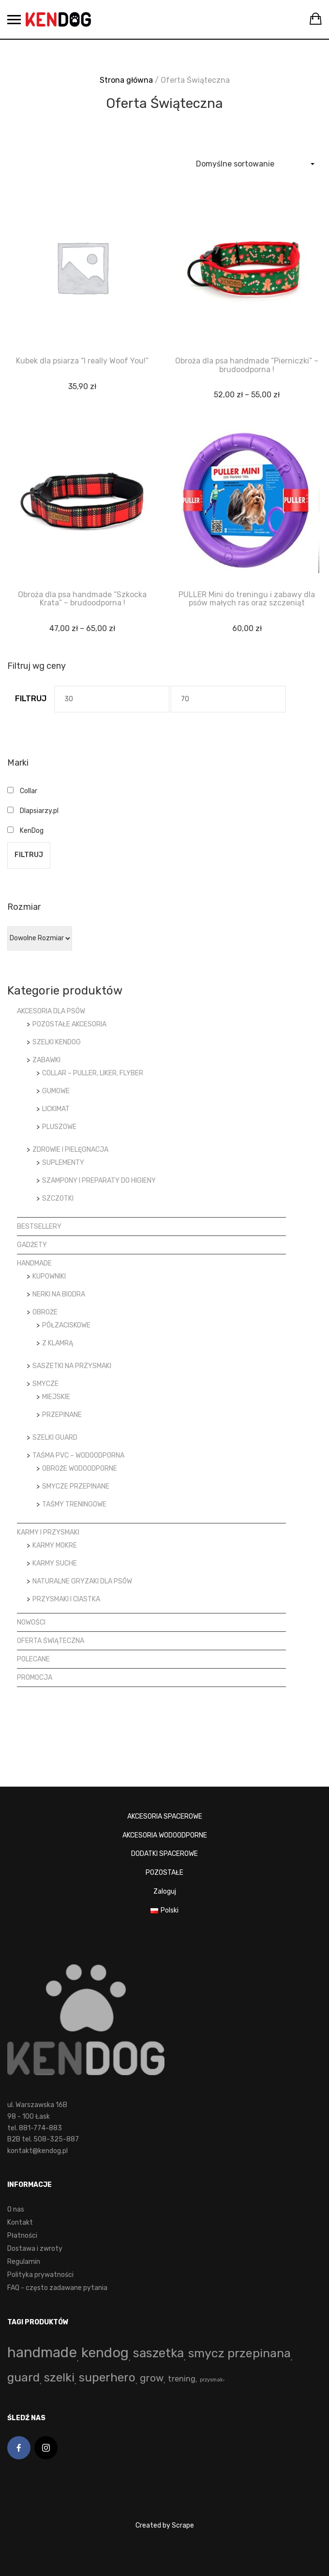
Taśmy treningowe (74, 1504)
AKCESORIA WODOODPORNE (164, 1835)
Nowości (31, 1622)
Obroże (45, 1312)
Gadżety (32, 1245)
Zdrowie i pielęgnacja (70, 1149)
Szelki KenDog (56, 1042)
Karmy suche (54, 1563)
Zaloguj (164, 1891)
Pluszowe (59, 1127)
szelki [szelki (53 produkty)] (59, 2377)
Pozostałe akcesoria (69, 1024)
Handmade (34, 1263)
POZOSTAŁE (164, 1872)
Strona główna (126, 80)
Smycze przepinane (75, 1486)
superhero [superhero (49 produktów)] (107, 2377)
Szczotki (58, 1198)
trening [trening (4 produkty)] (181, 2378)
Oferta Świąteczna (50, 1641)
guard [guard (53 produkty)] (23, 2377)
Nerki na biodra (58, 1294)
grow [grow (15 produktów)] (152, 2378)
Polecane (33, 1659)
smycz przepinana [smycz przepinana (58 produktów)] (239, 2353)
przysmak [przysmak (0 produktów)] (211, 2380)
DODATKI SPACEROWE (164, 1854)
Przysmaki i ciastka (66, 1599)
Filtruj (30, 698)
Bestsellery (39, 1226)
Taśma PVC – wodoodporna (78, 1455)
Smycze (45, 1384)
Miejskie (56, 1397)
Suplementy (63, 1163)
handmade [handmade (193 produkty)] (42, 2352)
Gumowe (56, 1091)
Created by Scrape (164, 2525)
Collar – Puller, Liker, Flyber (92, 1073)
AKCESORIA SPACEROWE (164, 1816)
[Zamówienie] (255, 163)
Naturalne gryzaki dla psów (82, 1581)
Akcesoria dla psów (51, 1011)
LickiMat (56, 1109)
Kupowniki (49, 1276)
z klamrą (57, 1343)
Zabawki (46, 1060)
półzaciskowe (66, 1325)
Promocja (34, 1677)
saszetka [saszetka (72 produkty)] (158, 2353)
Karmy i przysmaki (48, 1532)
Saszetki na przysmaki (71, 1366)
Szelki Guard (54, 1437)
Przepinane (62, 1415)
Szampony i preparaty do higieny (99, 1180)
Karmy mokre (54, 1545)
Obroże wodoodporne (79, 1468)
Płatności (22, 2235)
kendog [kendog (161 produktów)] (105, 2352)
